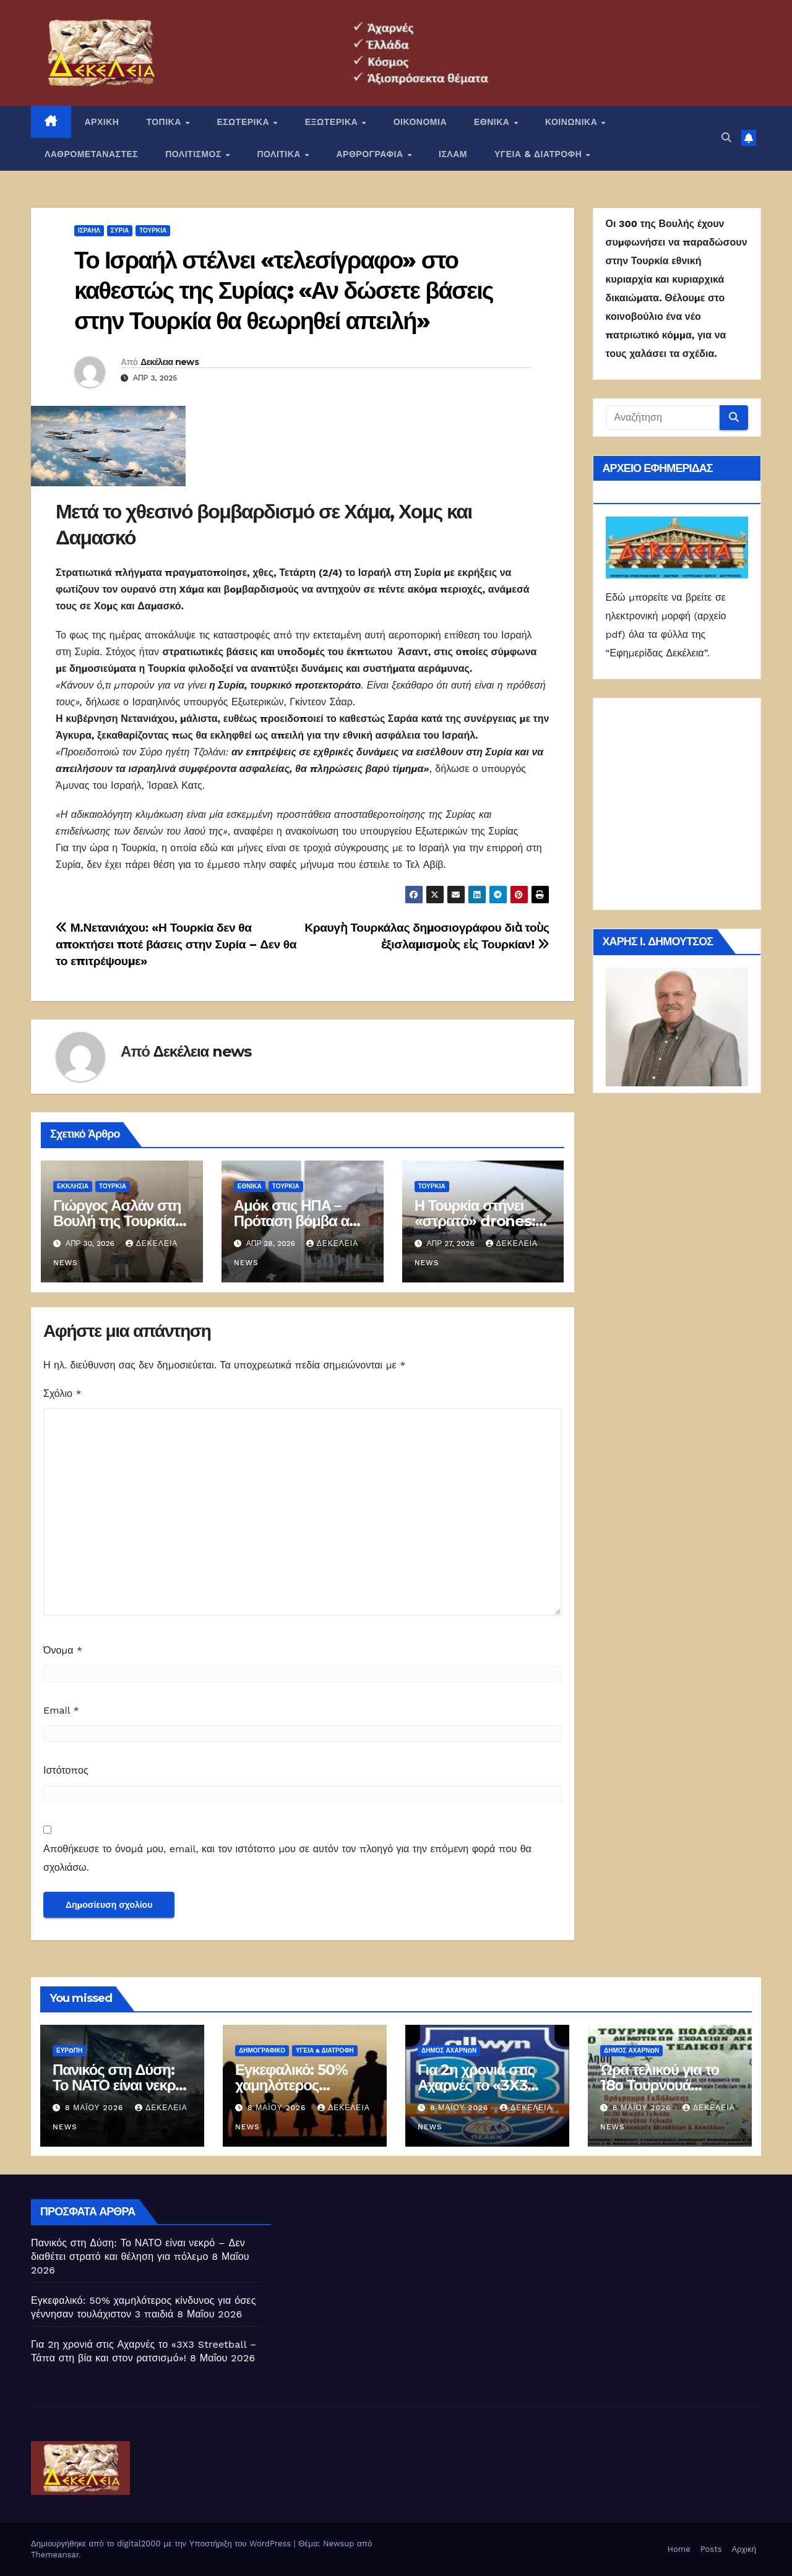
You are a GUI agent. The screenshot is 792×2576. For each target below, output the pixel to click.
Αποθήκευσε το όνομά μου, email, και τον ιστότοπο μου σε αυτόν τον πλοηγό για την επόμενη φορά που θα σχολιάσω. (287, 1858)
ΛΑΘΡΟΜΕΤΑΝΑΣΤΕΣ (91, 154)
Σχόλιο (62, 1393)
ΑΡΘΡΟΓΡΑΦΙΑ (372, 154)
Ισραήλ (89, 230)
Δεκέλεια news (169, 361)
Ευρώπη (69, 2050)
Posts (711, 2549)
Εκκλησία (72, 1186)
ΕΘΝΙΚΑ (493, 121)
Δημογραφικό (262, 2050)
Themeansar (55, 2554)
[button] (726, 138)
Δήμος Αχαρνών (448, 2050)
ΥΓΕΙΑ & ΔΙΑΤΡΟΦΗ (539, 154)
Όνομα (62, 1650)
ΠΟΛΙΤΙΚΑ (280, 154)
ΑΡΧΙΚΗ (102, 121)
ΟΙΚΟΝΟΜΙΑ (420, 121)
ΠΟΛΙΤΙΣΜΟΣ (194, 154)
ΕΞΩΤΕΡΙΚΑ (333, 121)
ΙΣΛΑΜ (453, 154)
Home (679, 2549)
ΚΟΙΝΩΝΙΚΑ (572, 121)
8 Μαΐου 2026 (95, 2107)
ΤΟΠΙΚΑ (165, 121)
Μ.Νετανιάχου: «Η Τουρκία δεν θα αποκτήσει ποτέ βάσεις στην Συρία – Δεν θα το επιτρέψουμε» (176, 944)
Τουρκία (152, 230)
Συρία (120, 230)
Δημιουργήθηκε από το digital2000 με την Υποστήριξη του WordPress (162, 2543)
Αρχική (743, 2549)
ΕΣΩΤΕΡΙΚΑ (244, 121)
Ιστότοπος (65, 1770)
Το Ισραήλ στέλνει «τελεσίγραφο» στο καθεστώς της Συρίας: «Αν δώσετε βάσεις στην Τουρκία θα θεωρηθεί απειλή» (283, 291)
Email (61, 1710)
